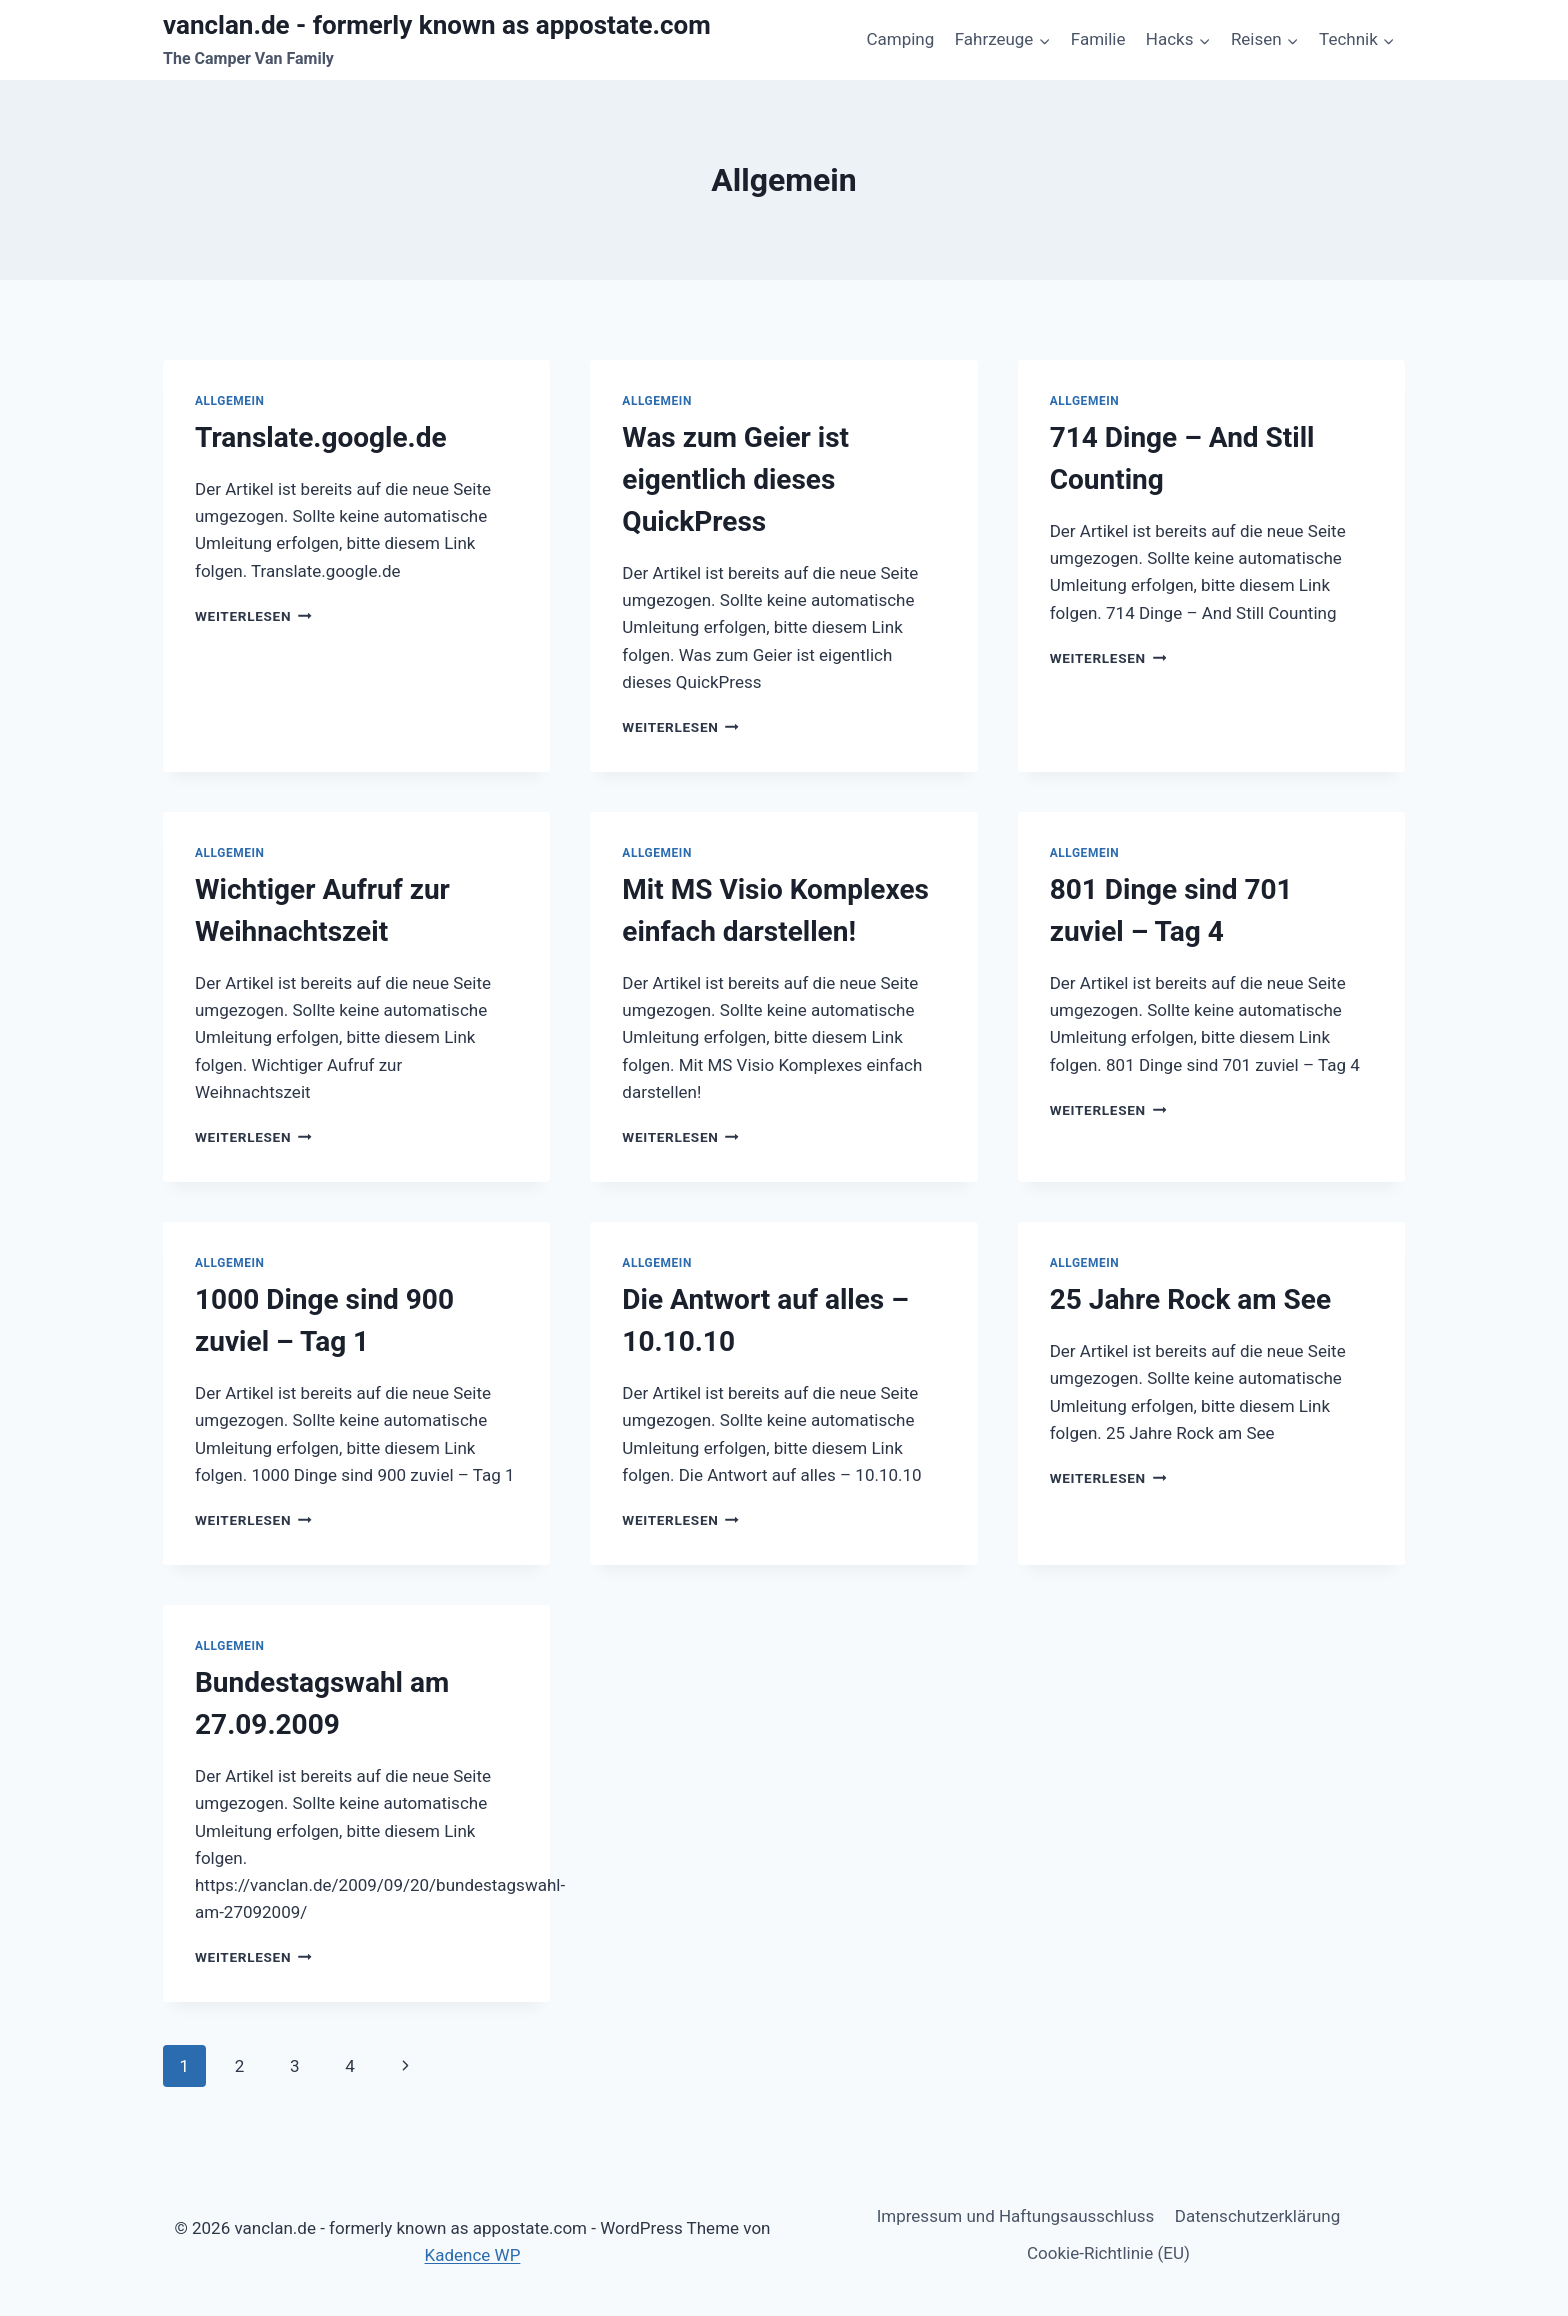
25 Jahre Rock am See (1190, 1299)
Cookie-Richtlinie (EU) (1108, 2253)
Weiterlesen (253, 616)
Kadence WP (473, 2255)
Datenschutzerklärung (1257, 2216)
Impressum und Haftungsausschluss (1016, 2216)
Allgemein (230, 401)
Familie (1098, 39)
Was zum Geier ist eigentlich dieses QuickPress (735, 479)
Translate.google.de (321, 437)
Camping (900, 39)
